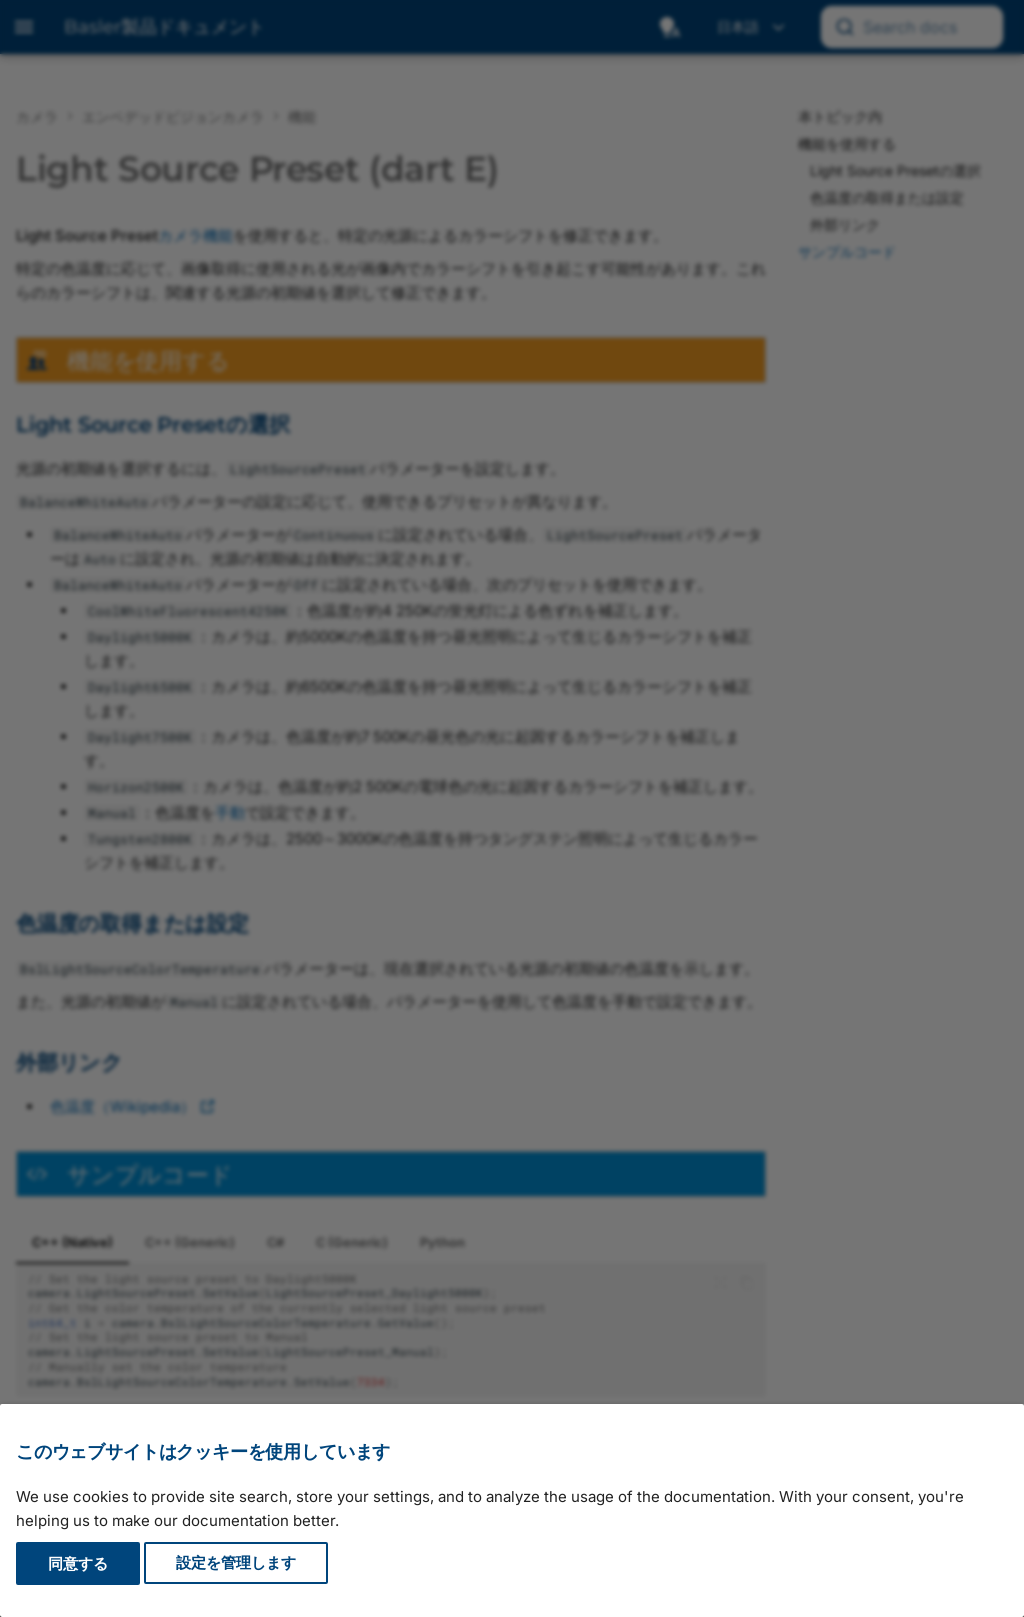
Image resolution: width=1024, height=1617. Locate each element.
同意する (78, 1563)
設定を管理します (236, 1563)
